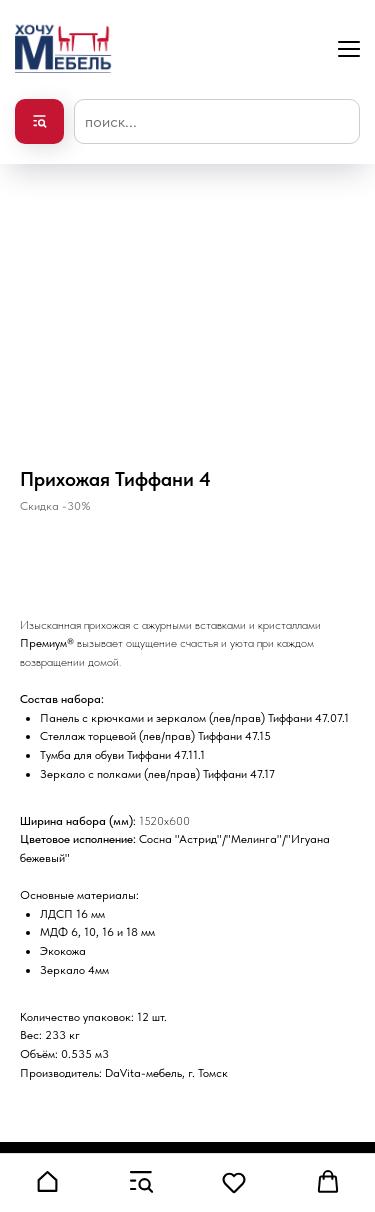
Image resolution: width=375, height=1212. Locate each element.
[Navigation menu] (349, 48)
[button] (47, 1182)
